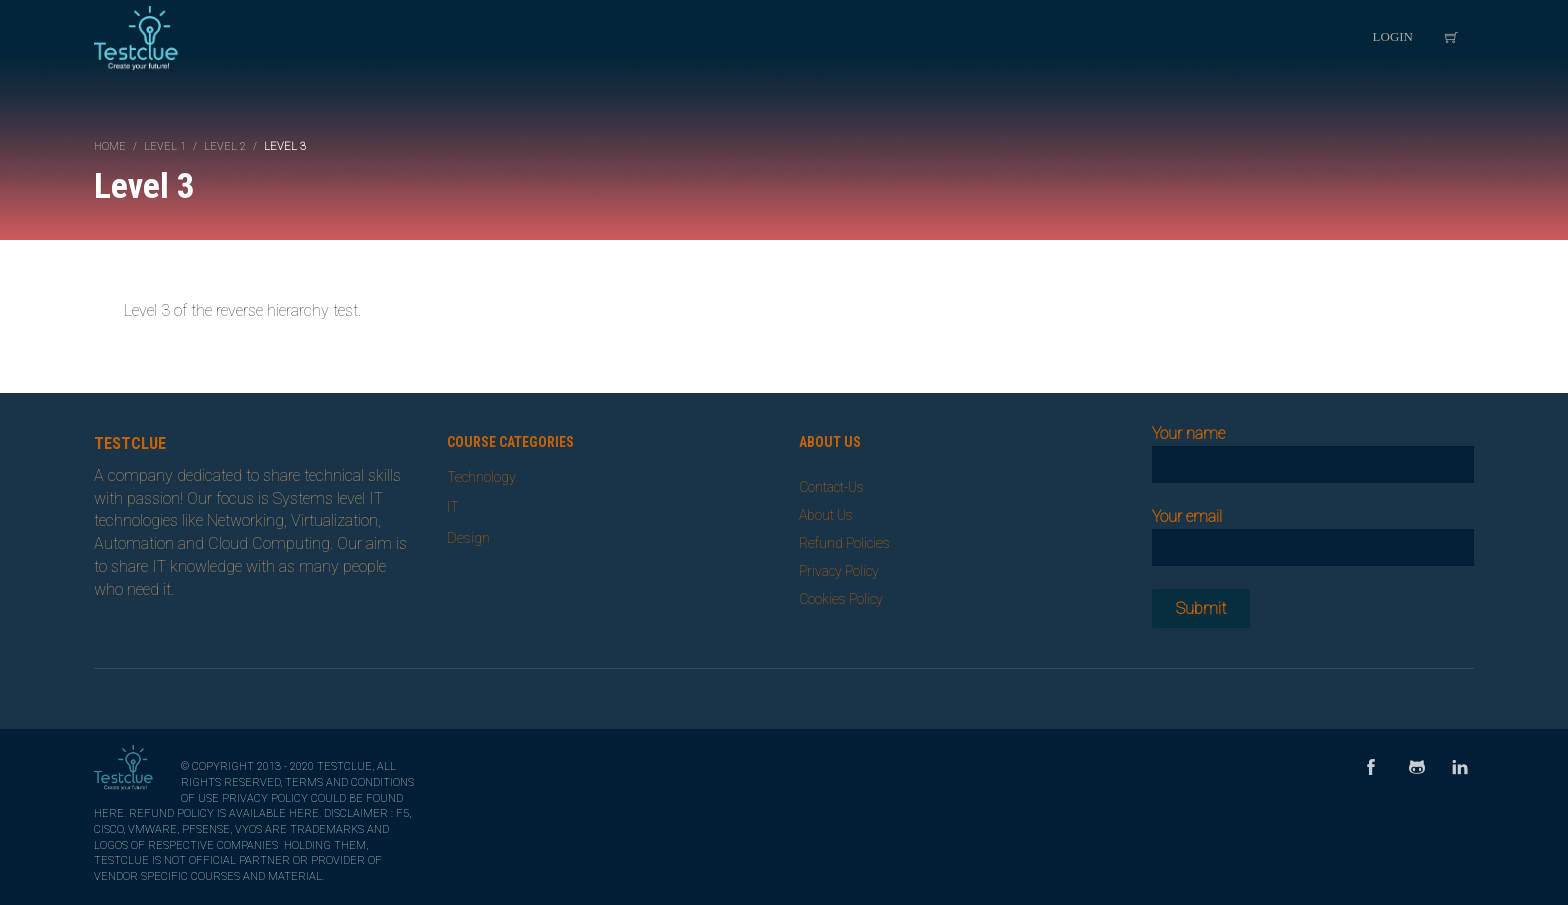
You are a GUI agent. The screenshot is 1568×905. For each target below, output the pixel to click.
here (109, 813)
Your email (1313, 531)
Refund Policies (844, 543)
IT (453, 507)
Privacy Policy (839, 571)
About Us (826, 515)
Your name (1313, 448)
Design (468, 538)
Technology (481, 477)
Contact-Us (831, 487)
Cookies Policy (841, 599)
